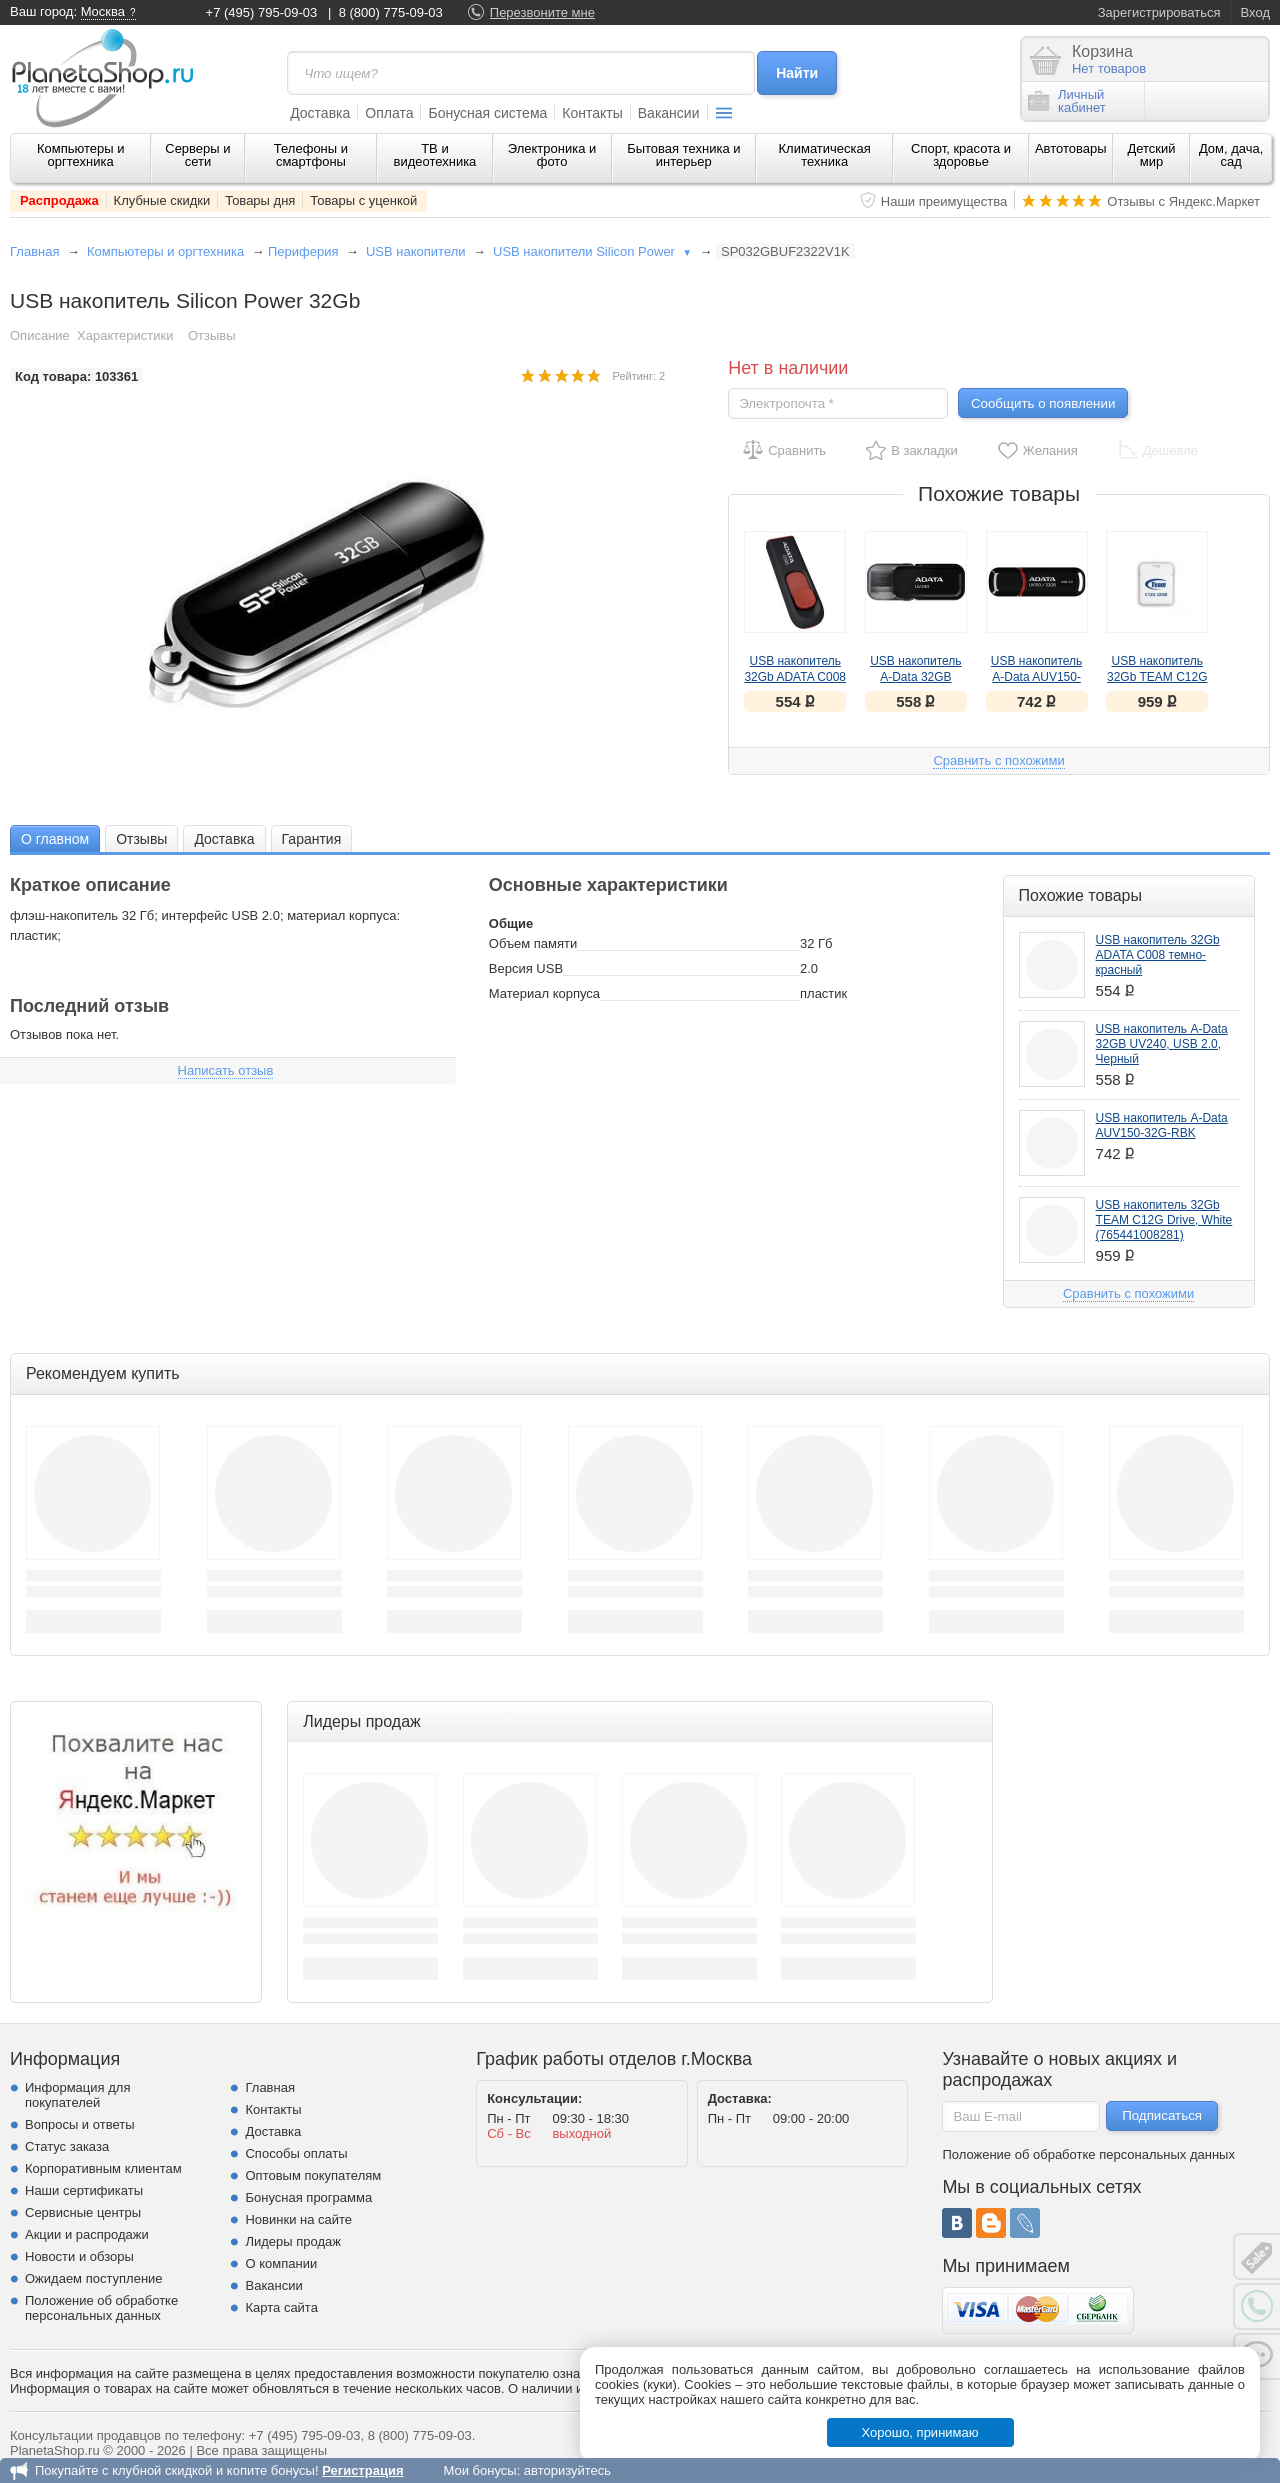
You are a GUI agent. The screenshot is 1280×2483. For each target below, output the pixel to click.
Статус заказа (67, 2146)
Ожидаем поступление (94, 2278)
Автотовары (1071, 148)
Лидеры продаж (293, 2241)
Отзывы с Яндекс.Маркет (1183, 201)
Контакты (592, 113)
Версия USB (526, 968)
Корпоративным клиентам (103, 2168)
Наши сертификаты (84, 2190)
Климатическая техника (825, 155)
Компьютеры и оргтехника (81, 155)
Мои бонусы (479, 2470)
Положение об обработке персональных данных (101, 2308)
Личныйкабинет (1067, 101)
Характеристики (125, 335)
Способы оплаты (296, 2153)
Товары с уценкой (363, 200)
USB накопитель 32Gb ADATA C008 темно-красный (795, 677)
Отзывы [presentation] (141, 839)
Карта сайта (281, 2307)
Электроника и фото (552, 155)
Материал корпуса (544, 993)
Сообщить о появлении (1043, 403)
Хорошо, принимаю (920, 2432)
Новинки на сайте (298, 2219)
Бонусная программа (308, 2197)
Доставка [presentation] (224, 839)
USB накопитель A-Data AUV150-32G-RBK (1036, 677)
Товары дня (260, 200)
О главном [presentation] (55, 839)
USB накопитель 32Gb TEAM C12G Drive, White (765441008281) (1164, 1220)
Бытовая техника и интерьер (683, 155)
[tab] (55, 838)
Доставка (320, 113)
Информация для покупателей (77, 2095)
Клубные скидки (162, 200)
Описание (40, 335)
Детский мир (1151, 155)
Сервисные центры (83, 2212)
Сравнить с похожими (998, 760)
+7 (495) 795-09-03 (262, 12)
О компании (281, 2263)
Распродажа (59, 200)
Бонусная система (487, 113)
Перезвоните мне (542, 12)
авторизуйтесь (567, 2470)
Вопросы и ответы (79, 2124)
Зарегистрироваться (1159, 12)
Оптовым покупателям (313, 2175)
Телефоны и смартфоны (311, 155)
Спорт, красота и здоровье (961, 155)
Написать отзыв (226, 1070)
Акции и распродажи (87, 2234)
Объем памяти (533, 943)
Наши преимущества (944, 201)
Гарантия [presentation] (312, 839)
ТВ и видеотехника (435, 155)
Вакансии (669, 113)
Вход (1255, 12)
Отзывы (212, 335)
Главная (34, 251)
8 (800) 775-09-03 (391, 12)
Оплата (389, 113)
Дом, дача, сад (1231, 155)
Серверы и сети (197, 155)
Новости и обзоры (79, 2256)
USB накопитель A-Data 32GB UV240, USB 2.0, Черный (1162, 1044)
